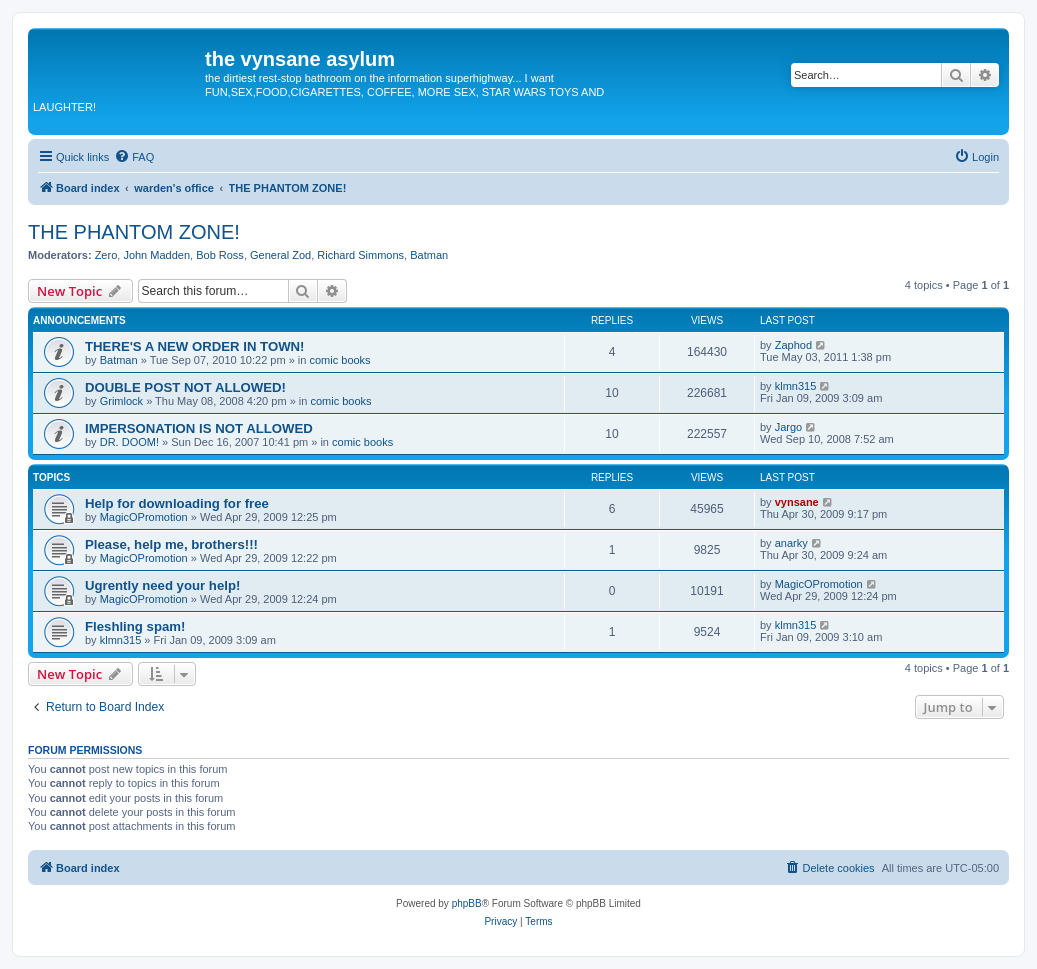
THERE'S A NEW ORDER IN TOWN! (195, 346)
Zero (106, 255)
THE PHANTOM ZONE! (134, 232)
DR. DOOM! (129, 442)
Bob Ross (220, 255)
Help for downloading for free (177, 503)
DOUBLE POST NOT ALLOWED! (185, 387)
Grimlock (121, 401)
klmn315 (796, 386)
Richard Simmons (360, 255)
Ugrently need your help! (162, 585)
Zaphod (793, 345)
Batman (429, 255)
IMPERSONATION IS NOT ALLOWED (199, 428)
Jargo (789, 427)
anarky (791, 543)
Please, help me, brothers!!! (171, 544)
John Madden (156, 255)
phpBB (467, 903)
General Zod (280, 255)
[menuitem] (134, 157)
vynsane (797, 502)
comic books (339, 360)
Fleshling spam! (135, 626)
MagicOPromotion (144, 517)
